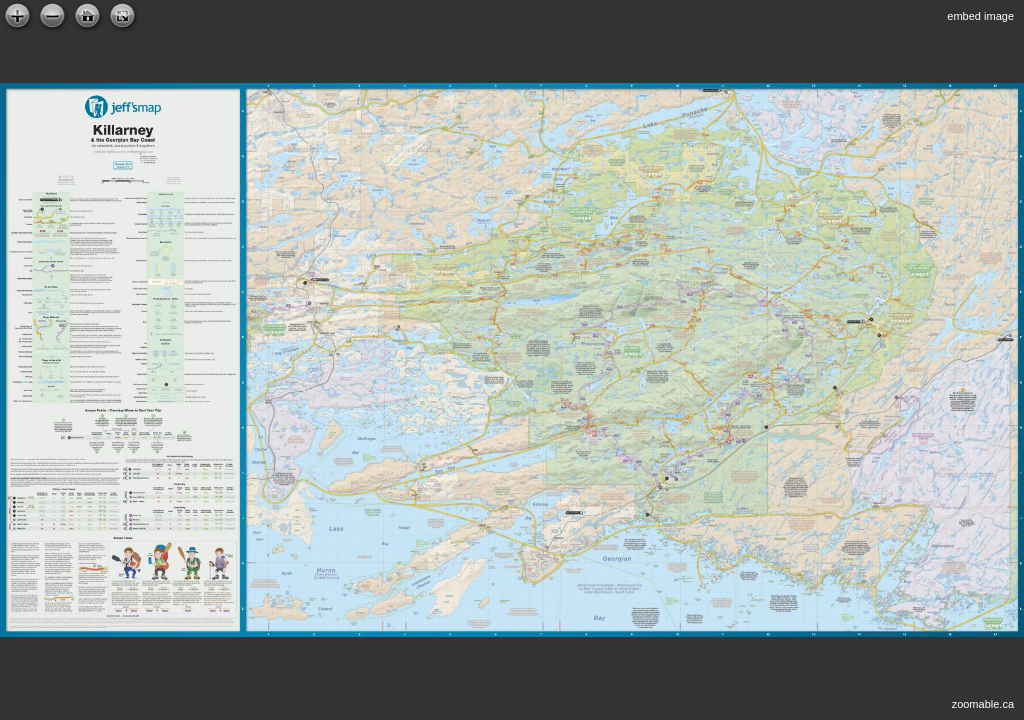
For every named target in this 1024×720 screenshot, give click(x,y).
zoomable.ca (983, 704)
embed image (980, 16)
